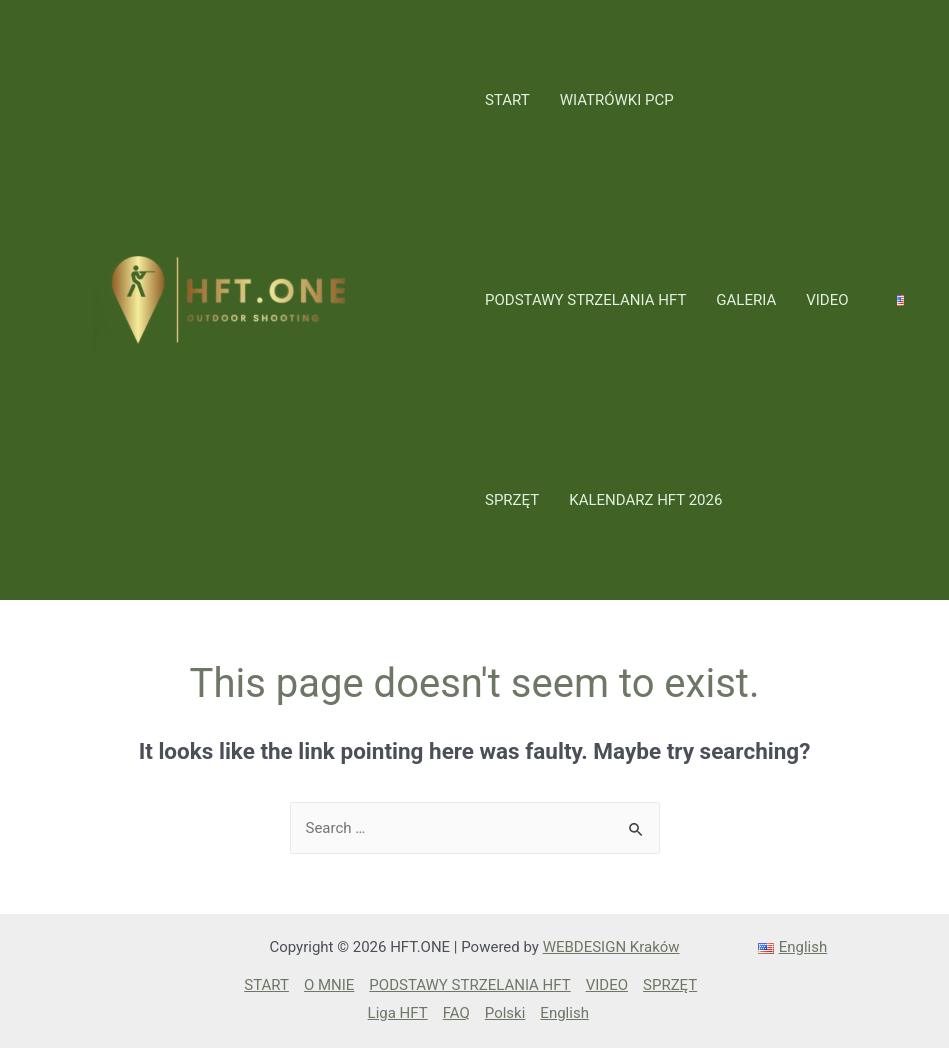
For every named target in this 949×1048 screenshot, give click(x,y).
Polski (505, 1013)
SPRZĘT (512, 500)
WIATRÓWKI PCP (617, 100)
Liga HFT (398, 1013)
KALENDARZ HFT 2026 (645, 500)
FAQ (456, 1013)
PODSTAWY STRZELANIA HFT (585, 300)
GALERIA (746, 300)
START (507, 100)
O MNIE (329, 985)
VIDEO (827, 300)
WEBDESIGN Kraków (611, 947)
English (564, 1013)
